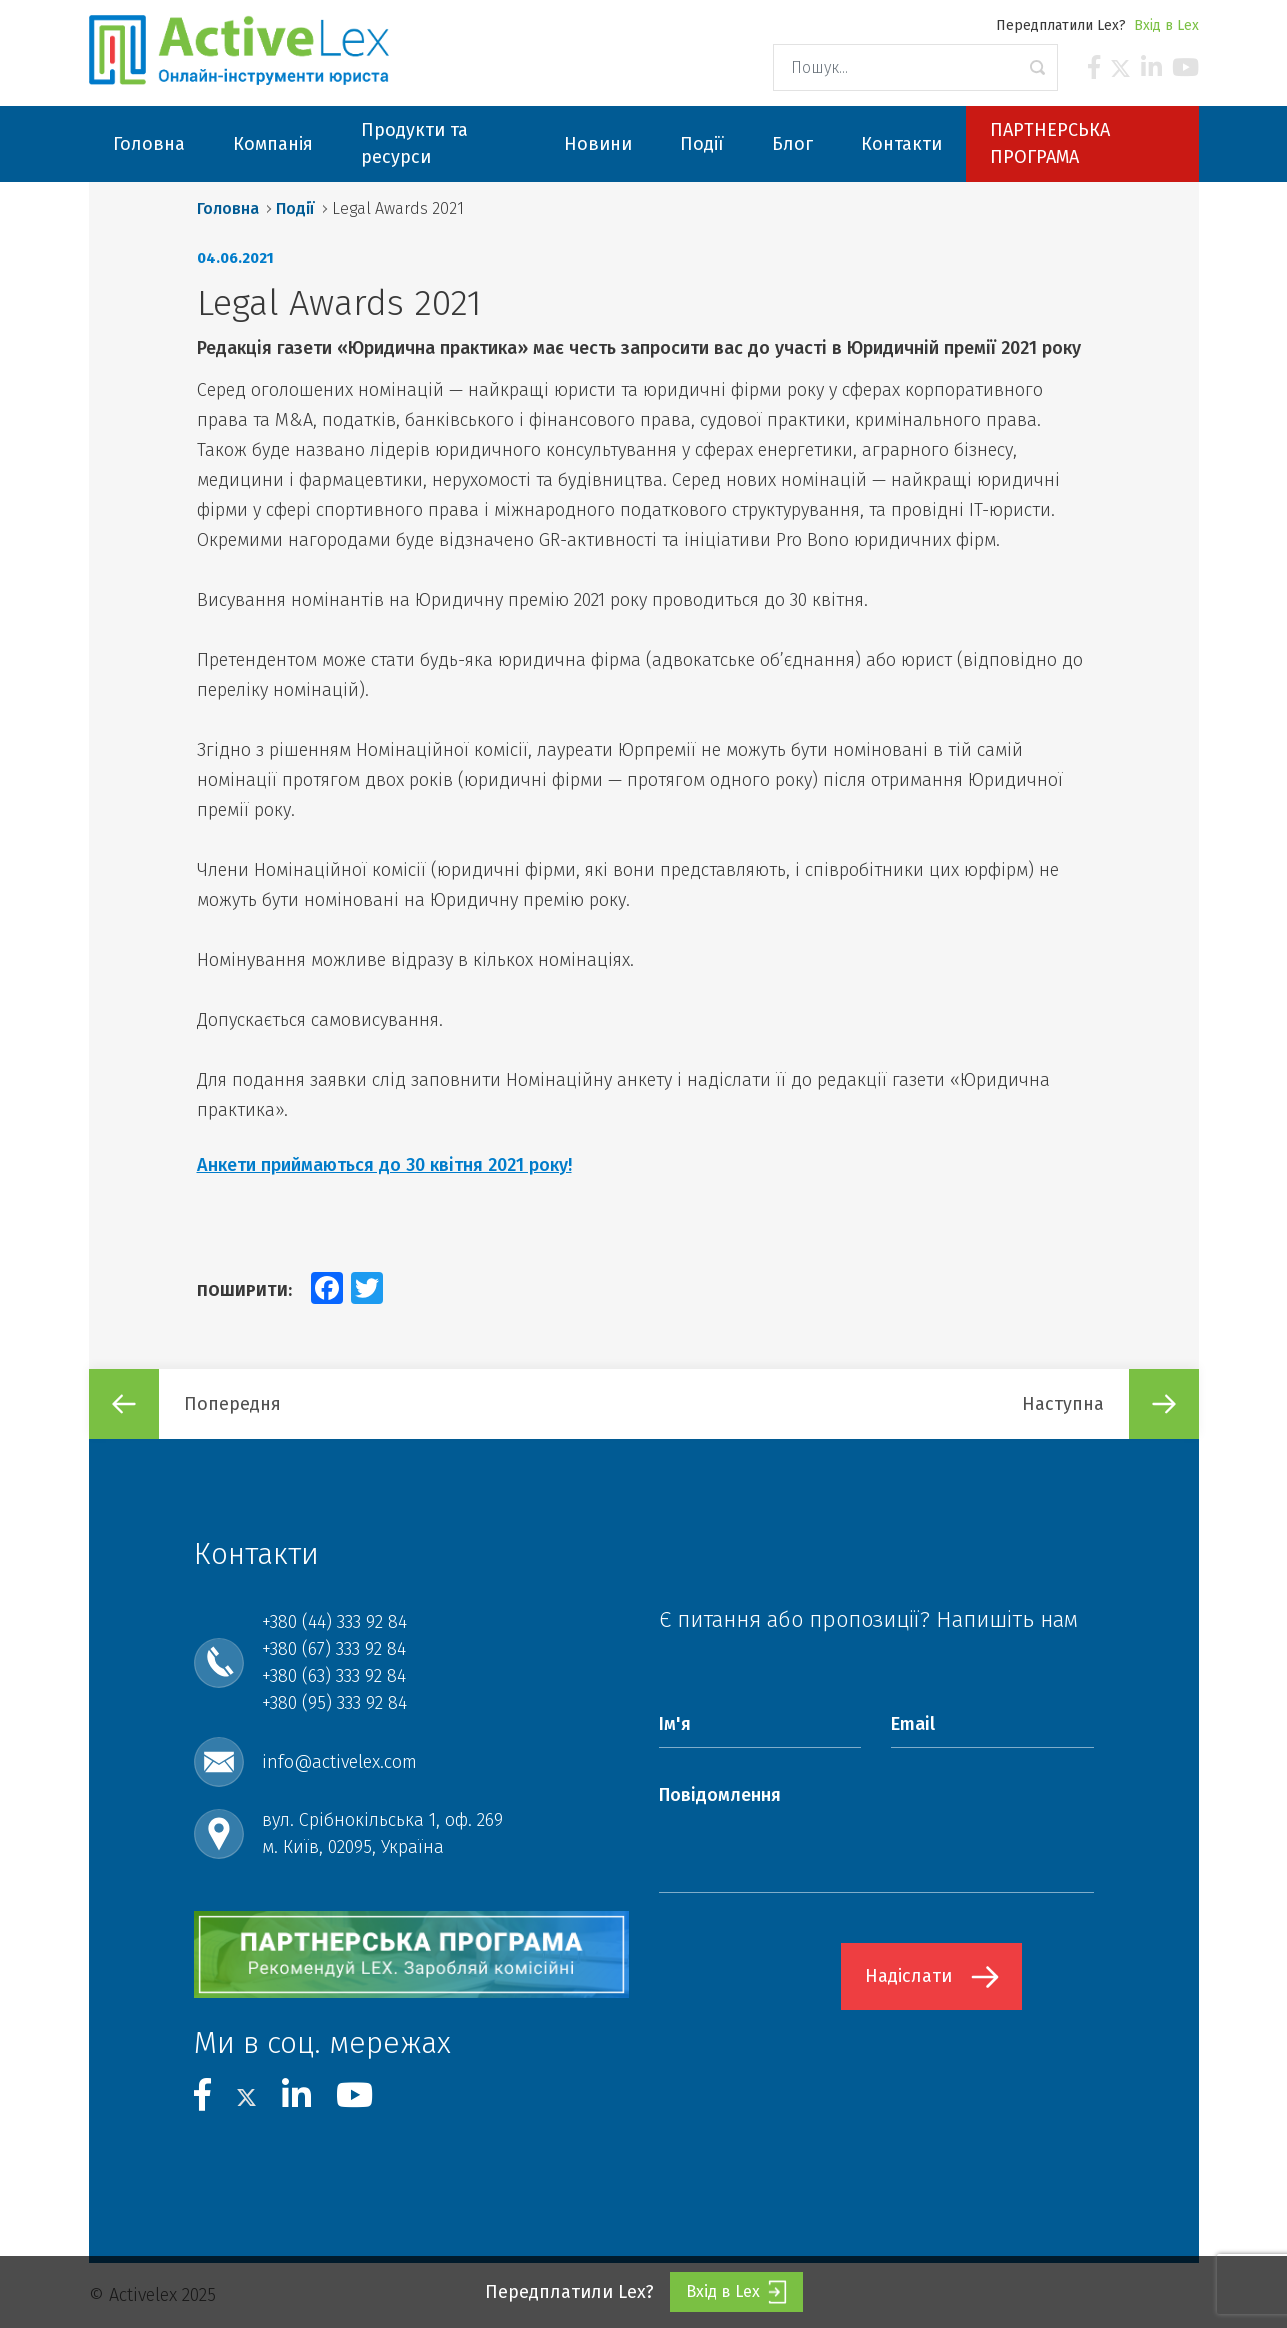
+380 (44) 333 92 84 (334, 1622)
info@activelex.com (339, 1762)
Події (295, 208)
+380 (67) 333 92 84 (334, 1649)
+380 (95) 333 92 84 (334, 1703)
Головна (228, 208)
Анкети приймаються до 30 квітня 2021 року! (384, 1165)
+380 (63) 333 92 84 (334, 1676)
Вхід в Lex (1166, 25)
